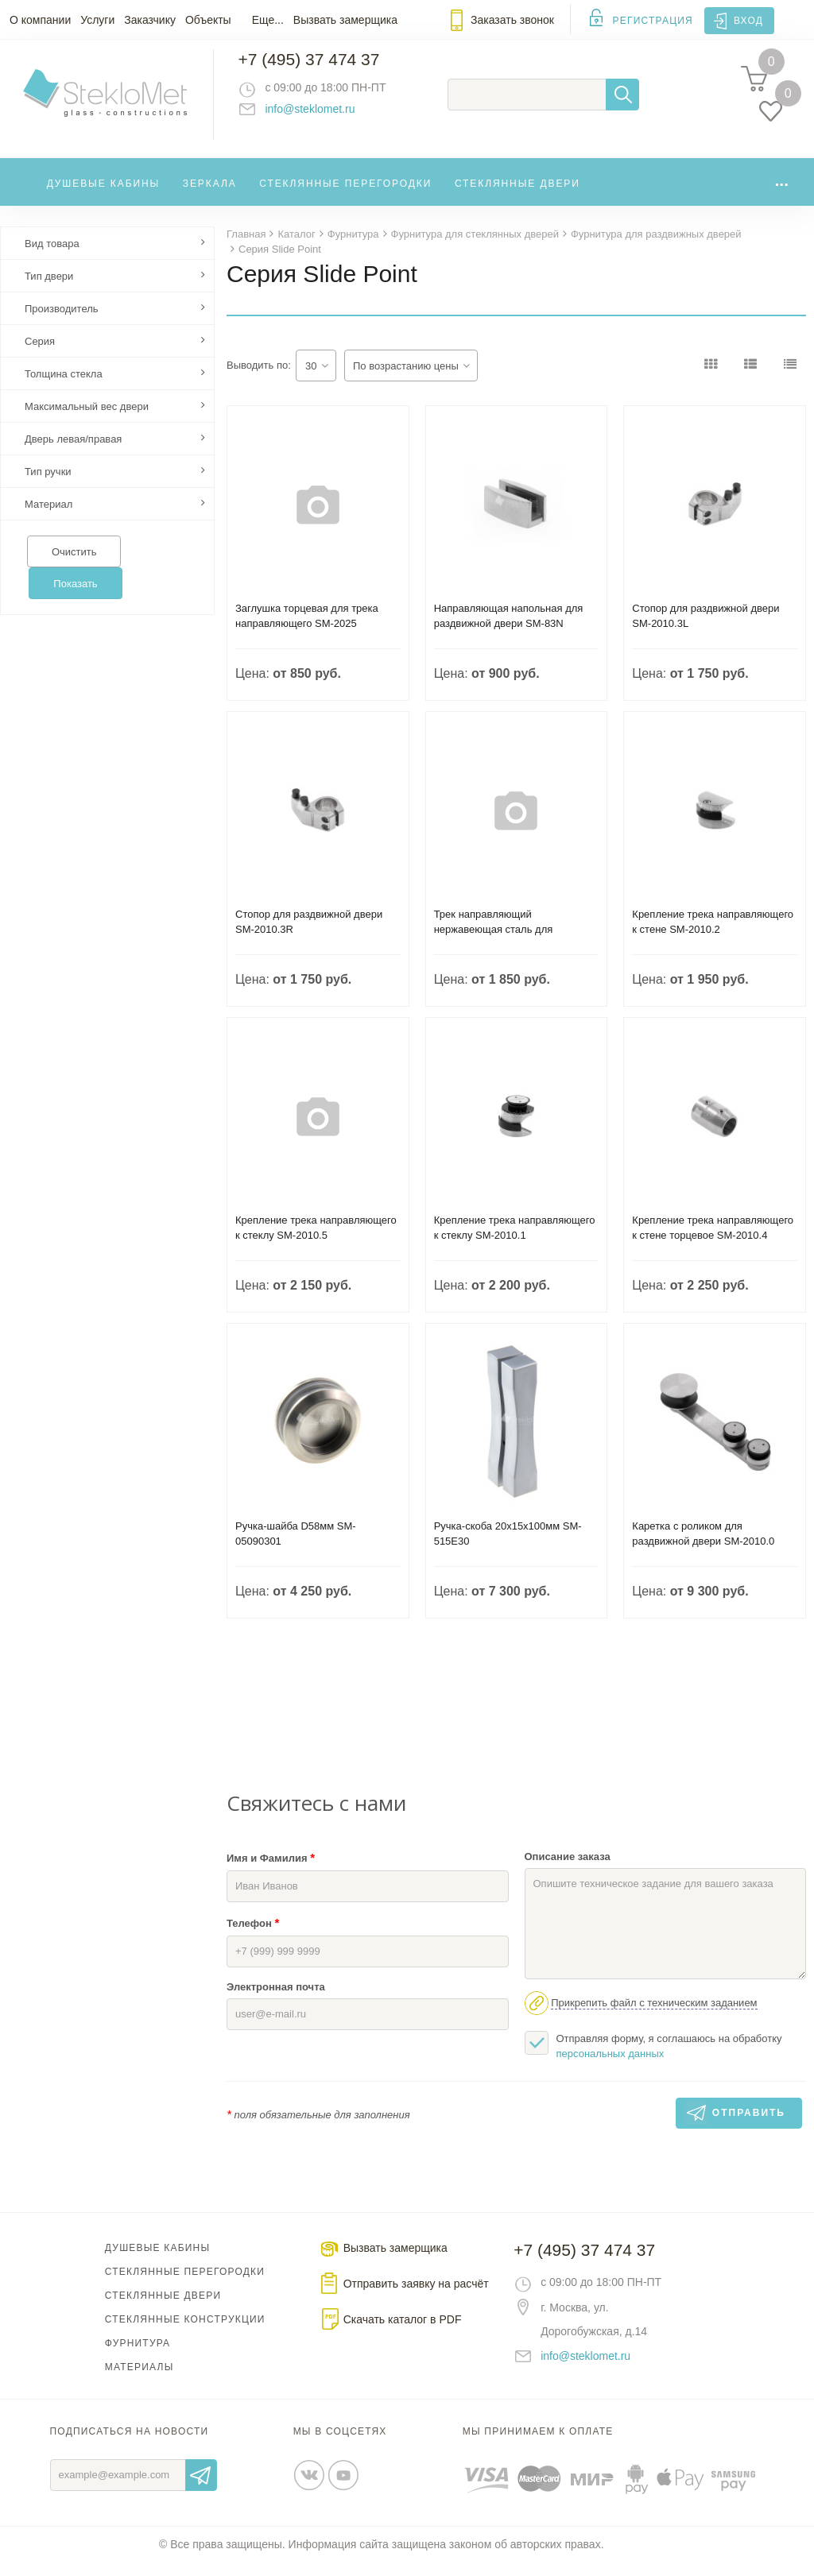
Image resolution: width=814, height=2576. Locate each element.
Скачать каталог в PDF (402, 2333)
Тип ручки (48, 485)
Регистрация (653, 20)
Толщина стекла (64, 387)
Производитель (62, 322)
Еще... (268, 20)
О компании (40, 20)
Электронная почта (276, 2000)
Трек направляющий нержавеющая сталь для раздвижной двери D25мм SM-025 (516, 943)
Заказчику (150, 20)
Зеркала (210, 193)
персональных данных (610, 2067)
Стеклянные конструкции (185, 2332)
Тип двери (49, 290)
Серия (40, 355)
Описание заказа (567, 1870)
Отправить (201, 2488)
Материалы (139, 2380)
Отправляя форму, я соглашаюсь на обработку (653, 2058)
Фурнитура (137, 2356)
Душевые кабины (104, 193)
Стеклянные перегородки (345, 193)
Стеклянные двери (517, 193)
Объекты (208, 20)
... (781, 190)
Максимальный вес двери (87, 420)
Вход (748, 20)
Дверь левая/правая (73, 452)
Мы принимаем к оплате (538, 2444)
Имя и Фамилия (271, 1871)
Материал (48, 518)
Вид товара (52, 257)
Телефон (253, 1936)
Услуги (97, 20)
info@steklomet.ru (322, 115)
